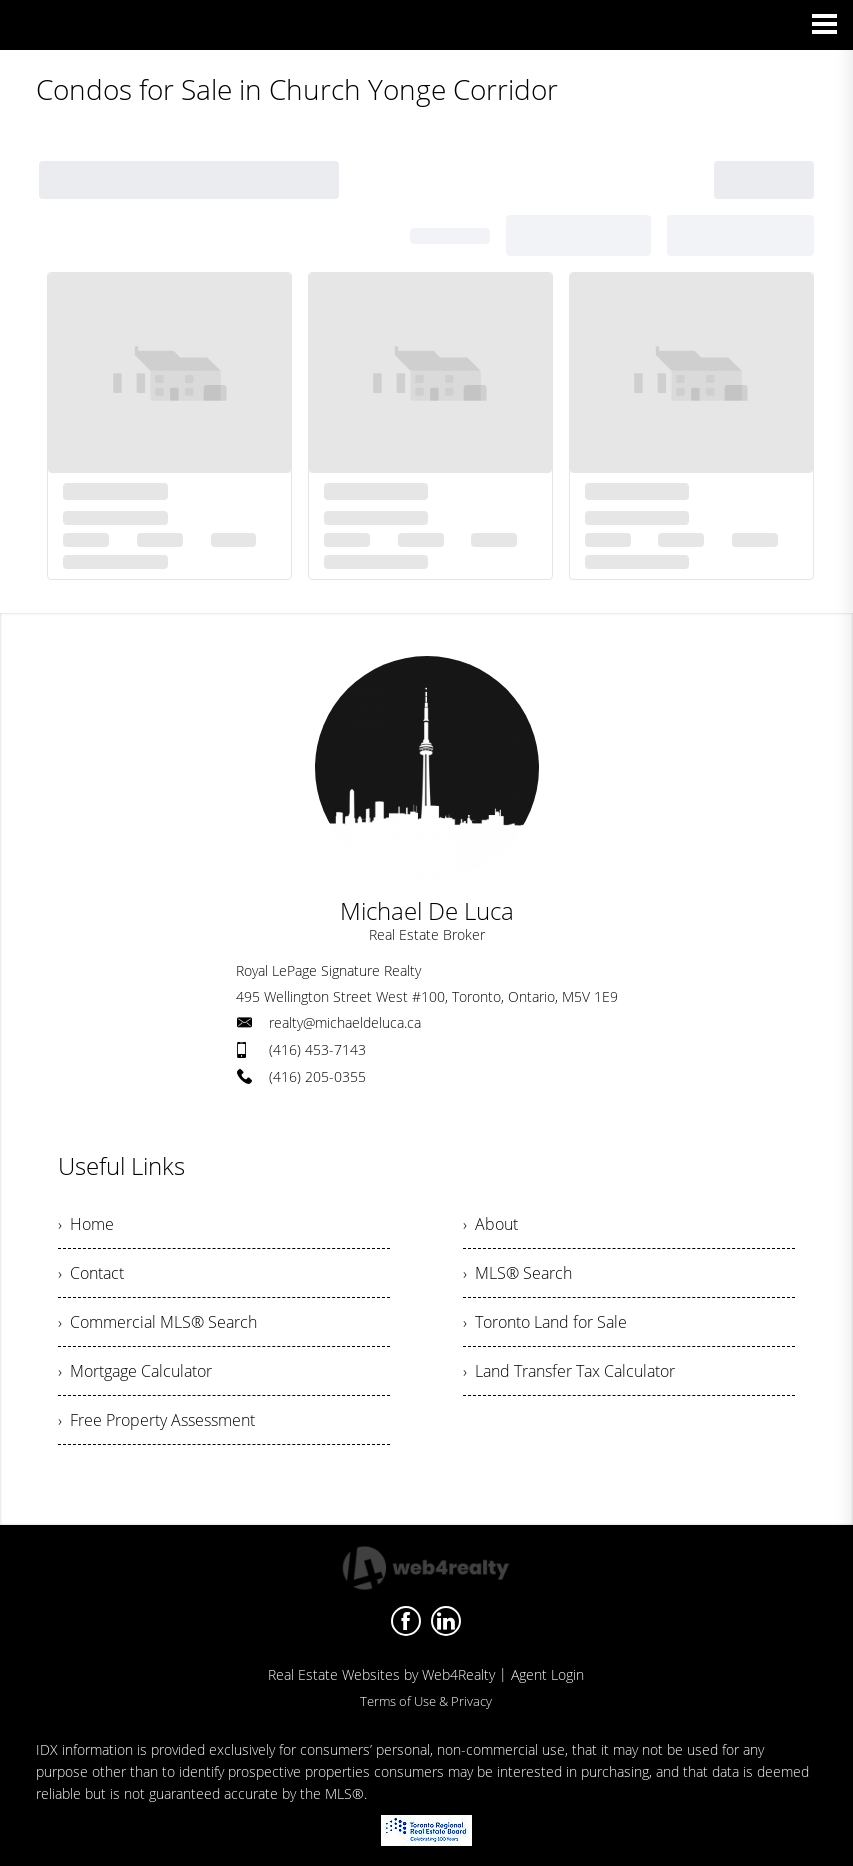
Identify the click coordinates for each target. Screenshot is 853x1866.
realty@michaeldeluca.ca (345, 1022)
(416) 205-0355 (317, 1076)
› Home (86, 1224)
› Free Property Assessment (156, 1420)
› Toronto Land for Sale (545, 1322)
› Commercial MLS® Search (157, 1322)
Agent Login (547, 1674)
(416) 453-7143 (317, 1049)
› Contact (91, 1273)
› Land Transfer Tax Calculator (569, 1371)
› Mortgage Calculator (135, 1371)
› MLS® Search (517, 1273)
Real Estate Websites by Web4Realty (381, 1674)
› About (490, 1224)
